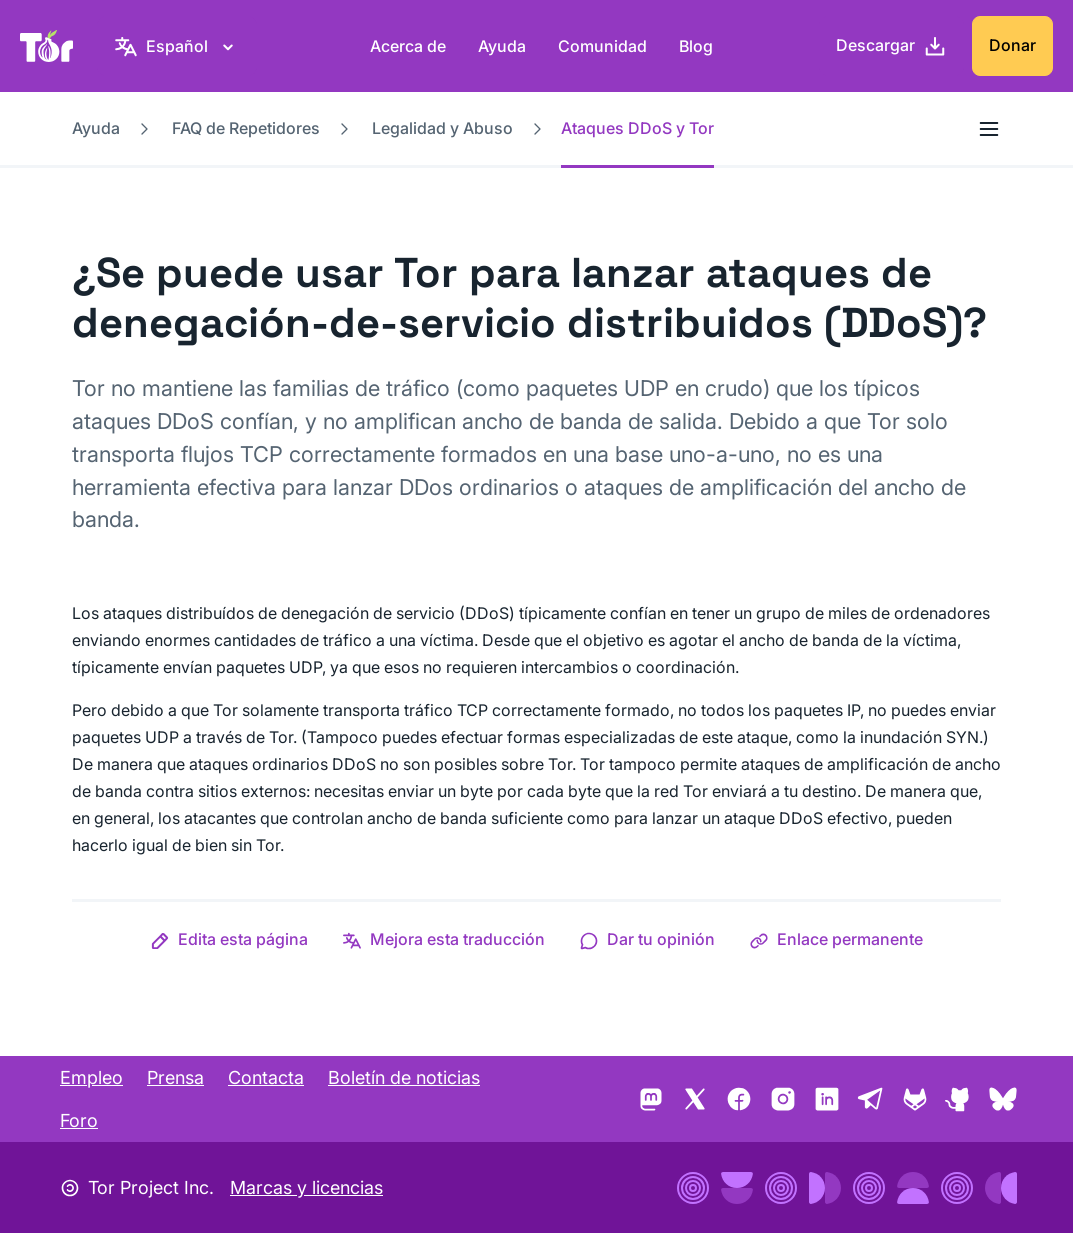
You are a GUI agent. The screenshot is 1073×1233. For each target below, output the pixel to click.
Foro (79, 1120)
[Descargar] (891, 46)
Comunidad (602, 46)
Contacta (266, 1077)
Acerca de (408, 46)
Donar (1012, 45)
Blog (696, 46)
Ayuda (502, 46)
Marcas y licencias (306, 1187)
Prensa (175, 1077)
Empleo (91, 1077)
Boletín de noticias (404, 1077)
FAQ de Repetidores (246, 128)
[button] (229, 939)
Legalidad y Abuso (442, 128)
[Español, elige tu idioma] (177, 46)
